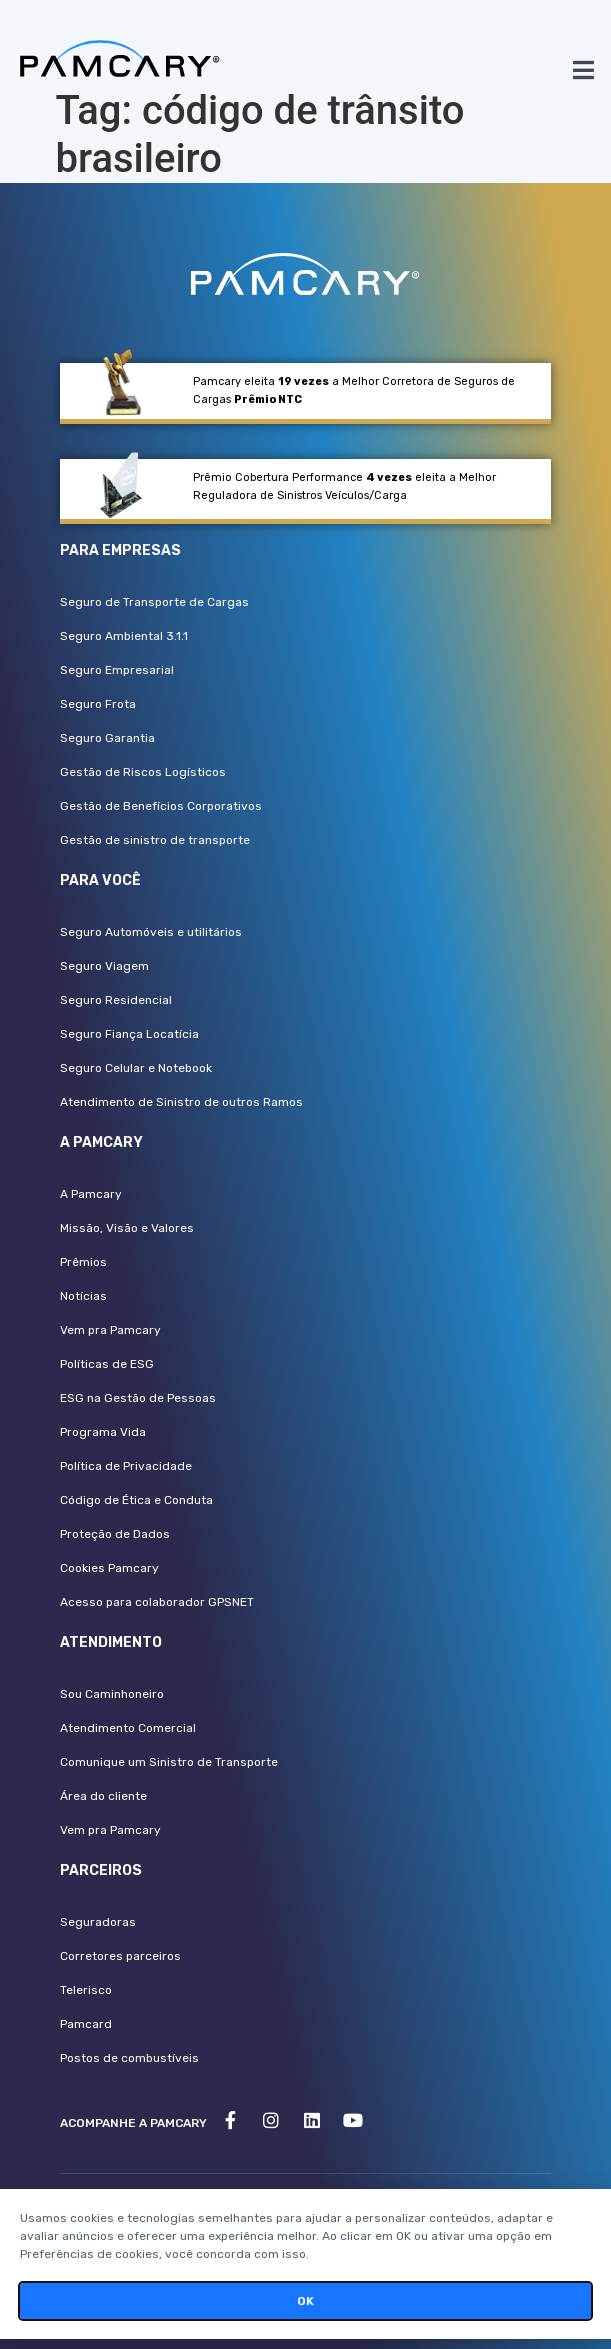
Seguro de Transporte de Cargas (154, 602)
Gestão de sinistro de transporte (155, 840)
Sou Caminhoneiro (112, 1694)
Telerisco (86, 1990)
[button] (583, 69)
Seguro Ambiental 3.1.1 (124, 636)
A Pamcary (91, 1194)
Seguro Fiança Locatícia (129, 1034)
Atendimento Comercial (128, 1728)
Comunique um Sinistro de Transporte (169, 1762)
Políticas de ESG (107, 1364)
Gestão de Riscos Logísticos (143, 772)
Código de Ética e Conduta (136, 1500)
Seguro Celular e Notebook (136, 1068)
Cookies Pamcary (109, 1568)
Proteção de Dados (115, 1534)
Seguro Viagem (104, 966)
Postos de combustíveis (129, 2058)
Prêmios (83, 1262)
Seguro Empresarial (117, 670)
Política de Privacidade (126, 1466)
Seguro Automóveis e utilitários (151, 932)
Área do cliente (103, 1796)
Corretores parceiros (120, 1956)
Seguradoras (98, 1922)
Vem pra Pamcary (110, 1330)
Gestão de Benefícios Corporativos (161, 806)
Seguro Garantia (107, 738)
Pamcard (86, 2024)
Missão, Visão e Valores (127, 1228)
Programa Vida (103, 1432)
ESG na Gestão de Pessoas (138, 1398)
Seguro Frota (98, 704)
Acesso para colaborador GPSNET (157, 1602)
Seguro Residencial (116, 1000)
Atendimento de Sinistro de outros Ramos (181, 1102)
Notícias (83, 1296)
